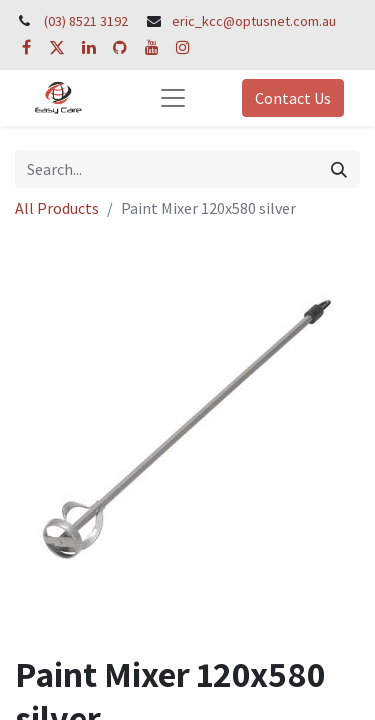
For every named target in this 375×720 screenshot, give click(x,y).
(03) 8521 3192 (86, 21)
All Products (57, 208)
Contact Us (293, 98)
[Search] (339, 169)
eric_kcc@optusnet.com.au (254, 21)
